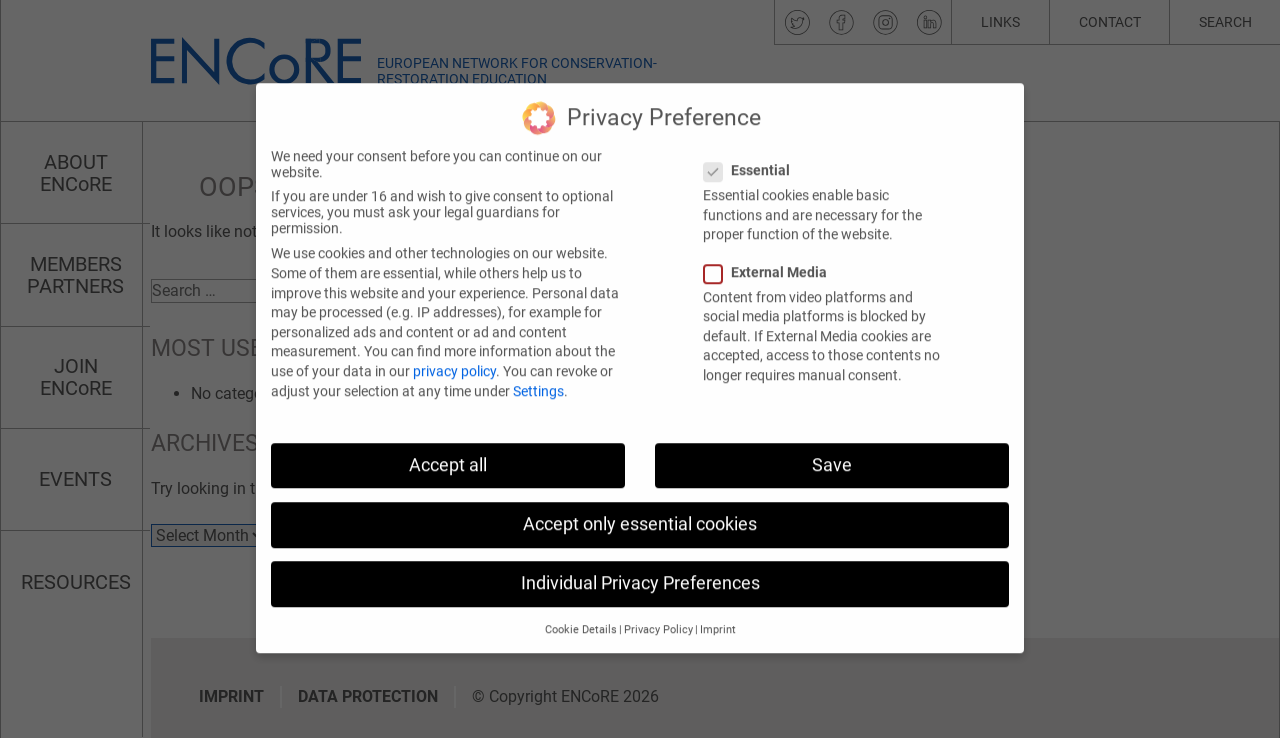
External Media (771, 253)
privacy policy (454, 353)
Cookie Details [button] (581, 611)
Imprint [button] (718, 611)
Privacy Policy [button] (658, 611)
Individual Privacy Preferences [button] (640, 565)
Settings (538, 372)
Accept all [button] (448, 446)
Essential (753, 152)
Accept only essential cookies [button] (640, 505)
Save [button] (832, 446)
